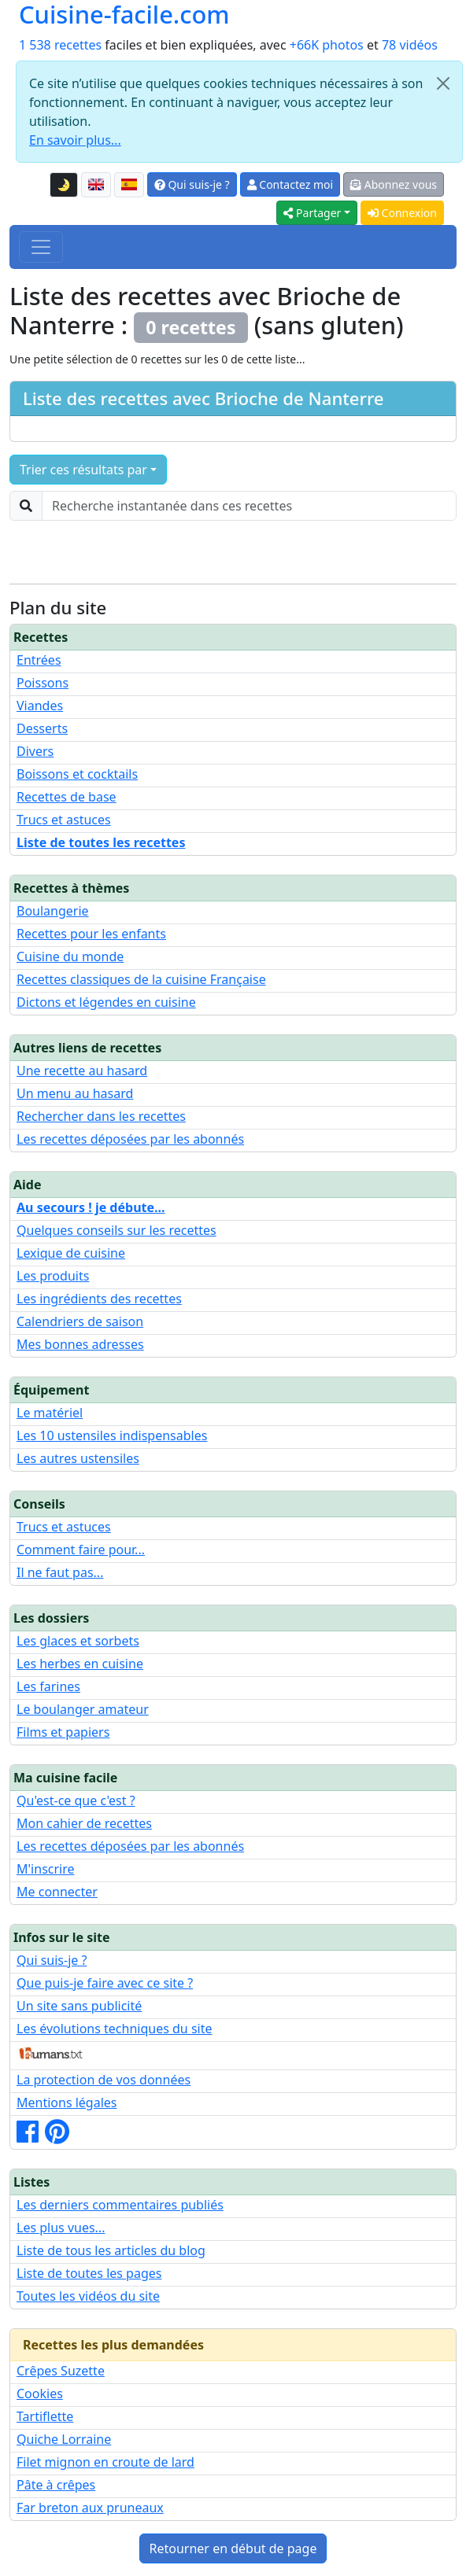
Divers (35, 751)
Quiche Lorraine (64, 2439)
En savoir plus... (75, 140)
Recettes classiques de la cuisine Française (141, 979)
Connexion (402, 212)
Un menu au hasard (75, 1093)
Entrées (39, 660)
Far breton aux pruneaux (90, 2507)
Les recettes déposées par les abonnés (130, 1139)
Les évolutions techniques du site (115, 2028)
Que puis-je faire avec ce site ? (105, 1983)
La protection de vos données (103, 2079)
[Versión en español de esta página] (129, 184)
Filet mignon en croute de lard (105, 2462)
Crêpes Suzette (61, 2370)
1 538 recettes (60, 44)
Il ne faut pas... (60, 1572)
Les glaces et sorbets (78, 1640)
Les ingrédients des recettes (99, 1298)
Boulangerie (53, 910)
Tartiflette (45, 2416)
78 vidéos (410, 44)
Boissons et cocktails (77, 774)
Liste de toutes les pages (89, 2273)
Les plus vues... (61, 2227)
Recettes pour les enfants (91, 933)
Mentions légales (67, 2102)
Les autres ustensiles (78, 1458)
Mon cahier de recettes (84, 1823)
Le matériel (50, 1412)
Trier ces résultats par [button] (83, 469)
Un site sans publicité (79, 2005)
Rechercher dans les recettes (101, 1116)
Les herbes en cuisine (80, 1663)
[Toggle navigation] (41, 247)
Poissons (42, 682)
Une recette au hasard (82, 1070)
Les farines (48, 1686)
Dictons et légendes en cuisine (106, 1002)
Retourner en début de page (233, 2548)
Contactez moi (290, 184)
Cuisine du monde (70, 956)
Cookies (40, 2393)
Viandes (40, 705)
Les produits (53, 1275)
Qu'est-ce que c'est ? (76, 1800)
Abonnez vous (393, 184)
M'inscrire (46, 1869)
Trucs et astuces (64, 819)
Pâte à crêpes (56, 2484)
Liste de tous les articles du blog (111, 2250)
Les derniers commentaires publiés (120, 2204)
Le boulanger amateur (83, 1709)
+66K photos (327, 44)
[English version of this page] (96, 184)
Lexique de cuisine (71, 1253)
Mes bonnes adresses (80, 1344)
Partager (312, 212)
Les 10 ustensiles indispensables (112, 1435)
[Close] (443, 83)
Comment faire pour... (81, 1549)
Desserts (42, 728)
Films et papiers (63, 1732)
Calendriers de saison (80, 1321)
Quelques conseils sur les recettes (116, 1230)
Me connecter (57, 1891)
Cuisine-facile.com (124, 14)
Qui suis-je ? (192, 184)
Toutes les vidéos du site (88, 2296)
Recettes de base (66, 796)
